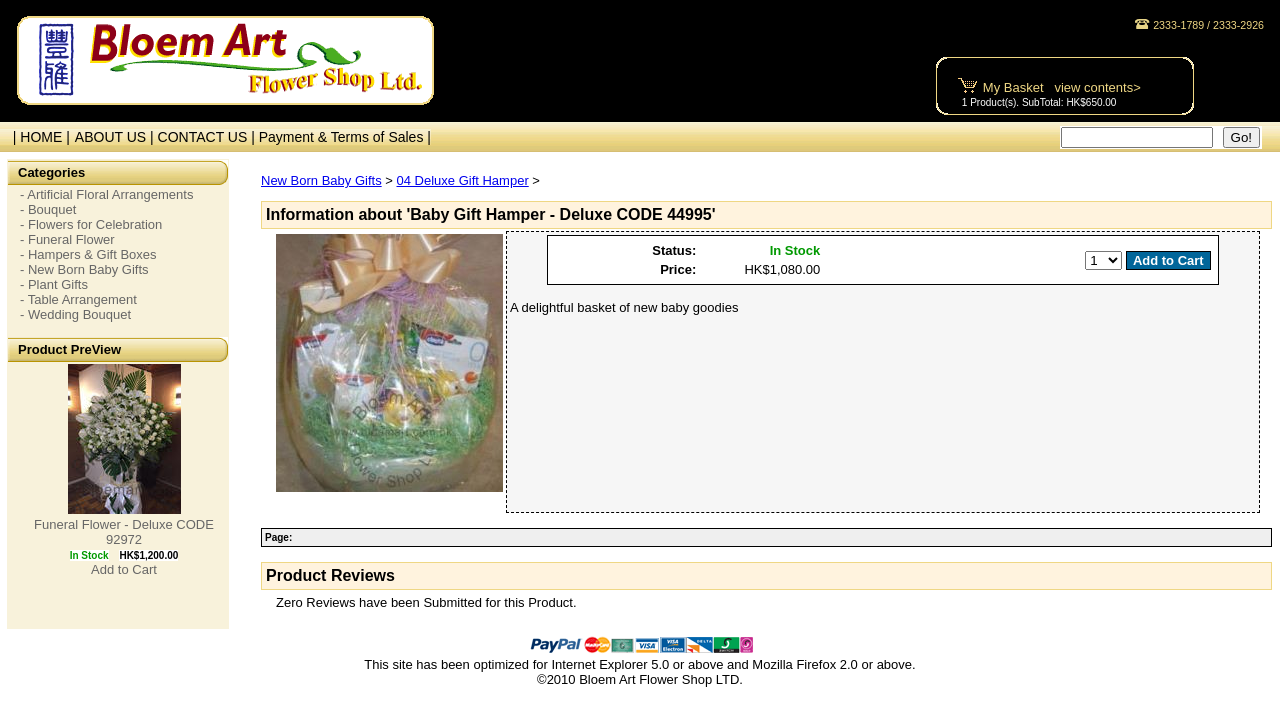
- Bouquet (48, 209)
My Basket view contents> (1062, 87)
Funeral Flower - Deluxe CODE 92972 (124, 532)
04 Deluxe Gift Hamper (462, 180)
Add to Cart (124, 569)
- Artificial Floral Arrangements (106, 194)
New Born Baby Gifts (321, 180)
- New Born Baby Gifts (84, 269)
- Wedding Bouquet (75, 314)
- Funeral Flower (67, 239)
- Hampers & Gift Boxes (88, 254)
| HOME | (37, 137)
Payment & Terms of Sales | (345, 137)
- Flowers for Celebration (91, 224)
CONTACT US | (208, 137)
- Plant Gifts (54, 284)
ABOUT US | (116, 137)
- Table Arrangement (78, 299)
